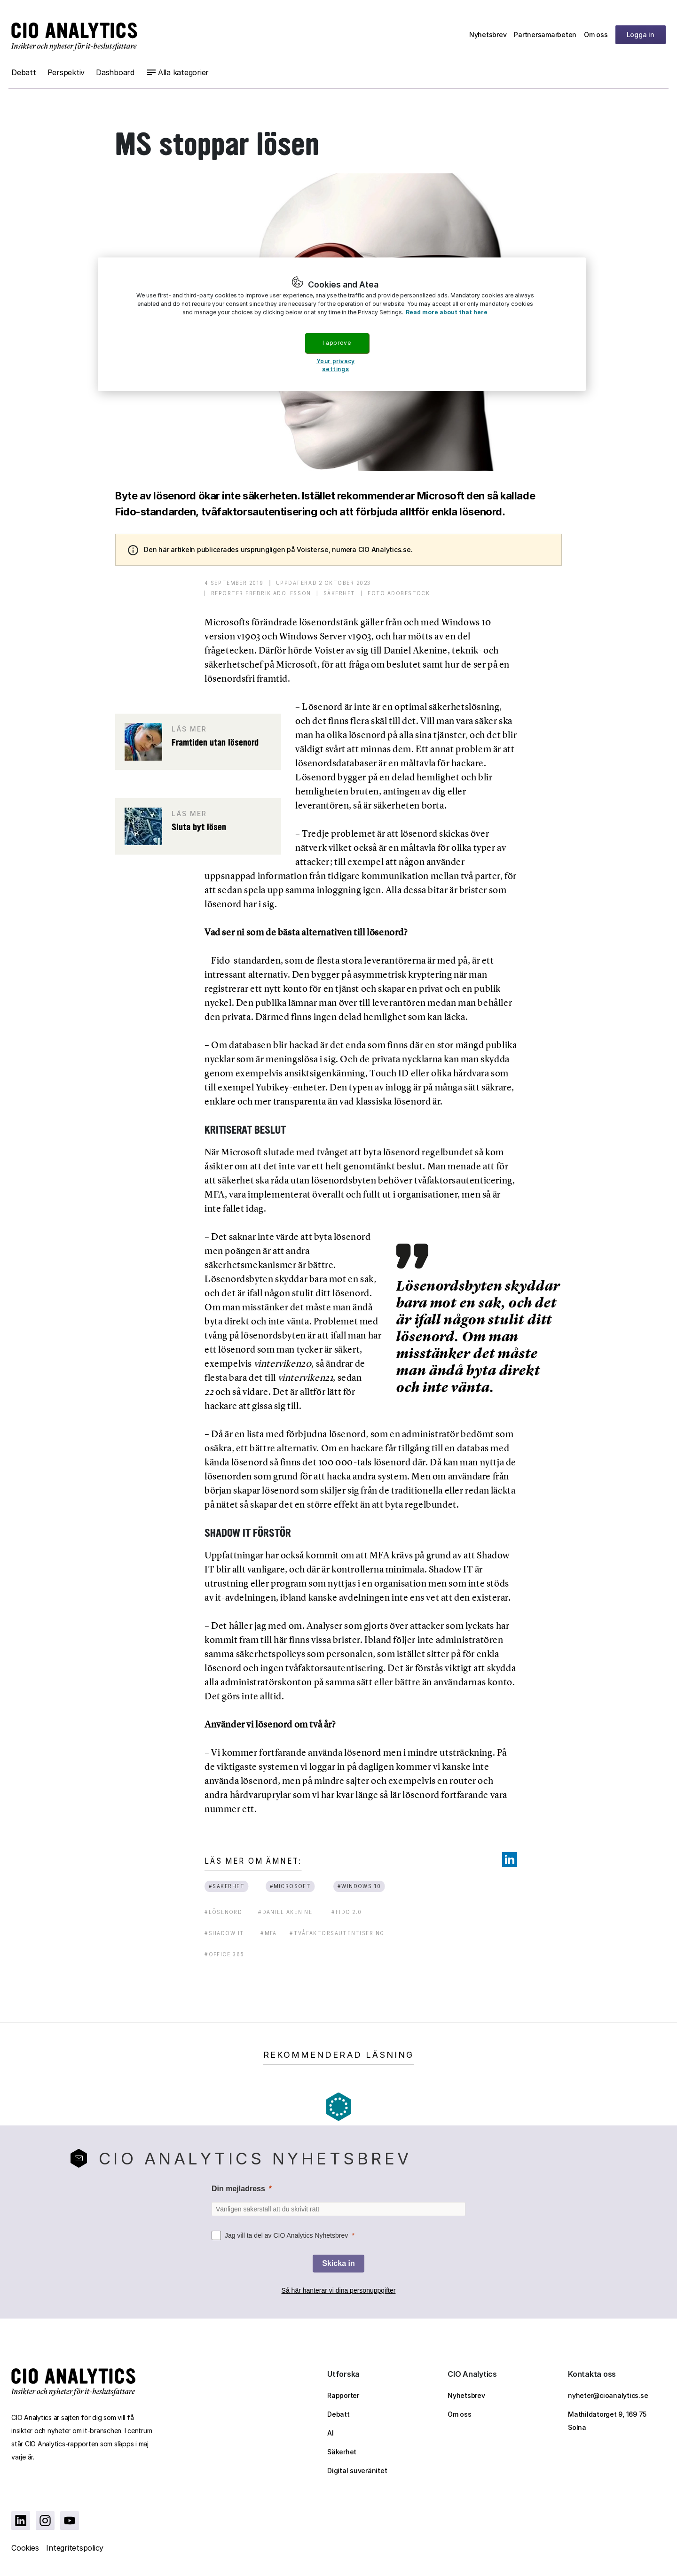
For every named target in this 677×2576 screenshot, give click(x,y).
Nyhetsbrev (488, 35)
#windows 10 (359, 1886)
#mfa (268, 1933)
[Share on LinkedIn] (509, 1859)
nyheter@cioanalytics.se (608, 2395)
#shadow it (224, 1933)
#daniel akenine (285, 1911)
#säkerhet (227, 1886)
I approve (337, 342)
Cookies (25, 2548)
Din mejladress (238, 2189)
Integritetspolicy (74, 2548)
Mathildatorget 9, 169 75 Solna (607, 2420)
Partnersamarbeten (545, 35)
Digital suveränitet (357, 2471)
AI (330, 2433)
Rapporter (343, 2395)
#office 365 (224, 1954)
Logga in (640, 35)
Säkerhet (341, 2452)
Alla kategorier (183, 72)
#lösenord (223, 1911)
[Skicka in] (338, 2263)
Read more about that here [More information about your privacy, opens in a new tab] (447, 312)
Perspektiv (66, 72)
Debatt (23, 72)
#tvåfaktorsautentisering (337, 1933)
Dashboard (115, 72)
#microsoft (290, 1886)
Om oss (596, 35)
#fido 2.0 (346, 1911)
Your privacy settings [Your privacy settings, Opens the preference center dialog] (335, 365)
